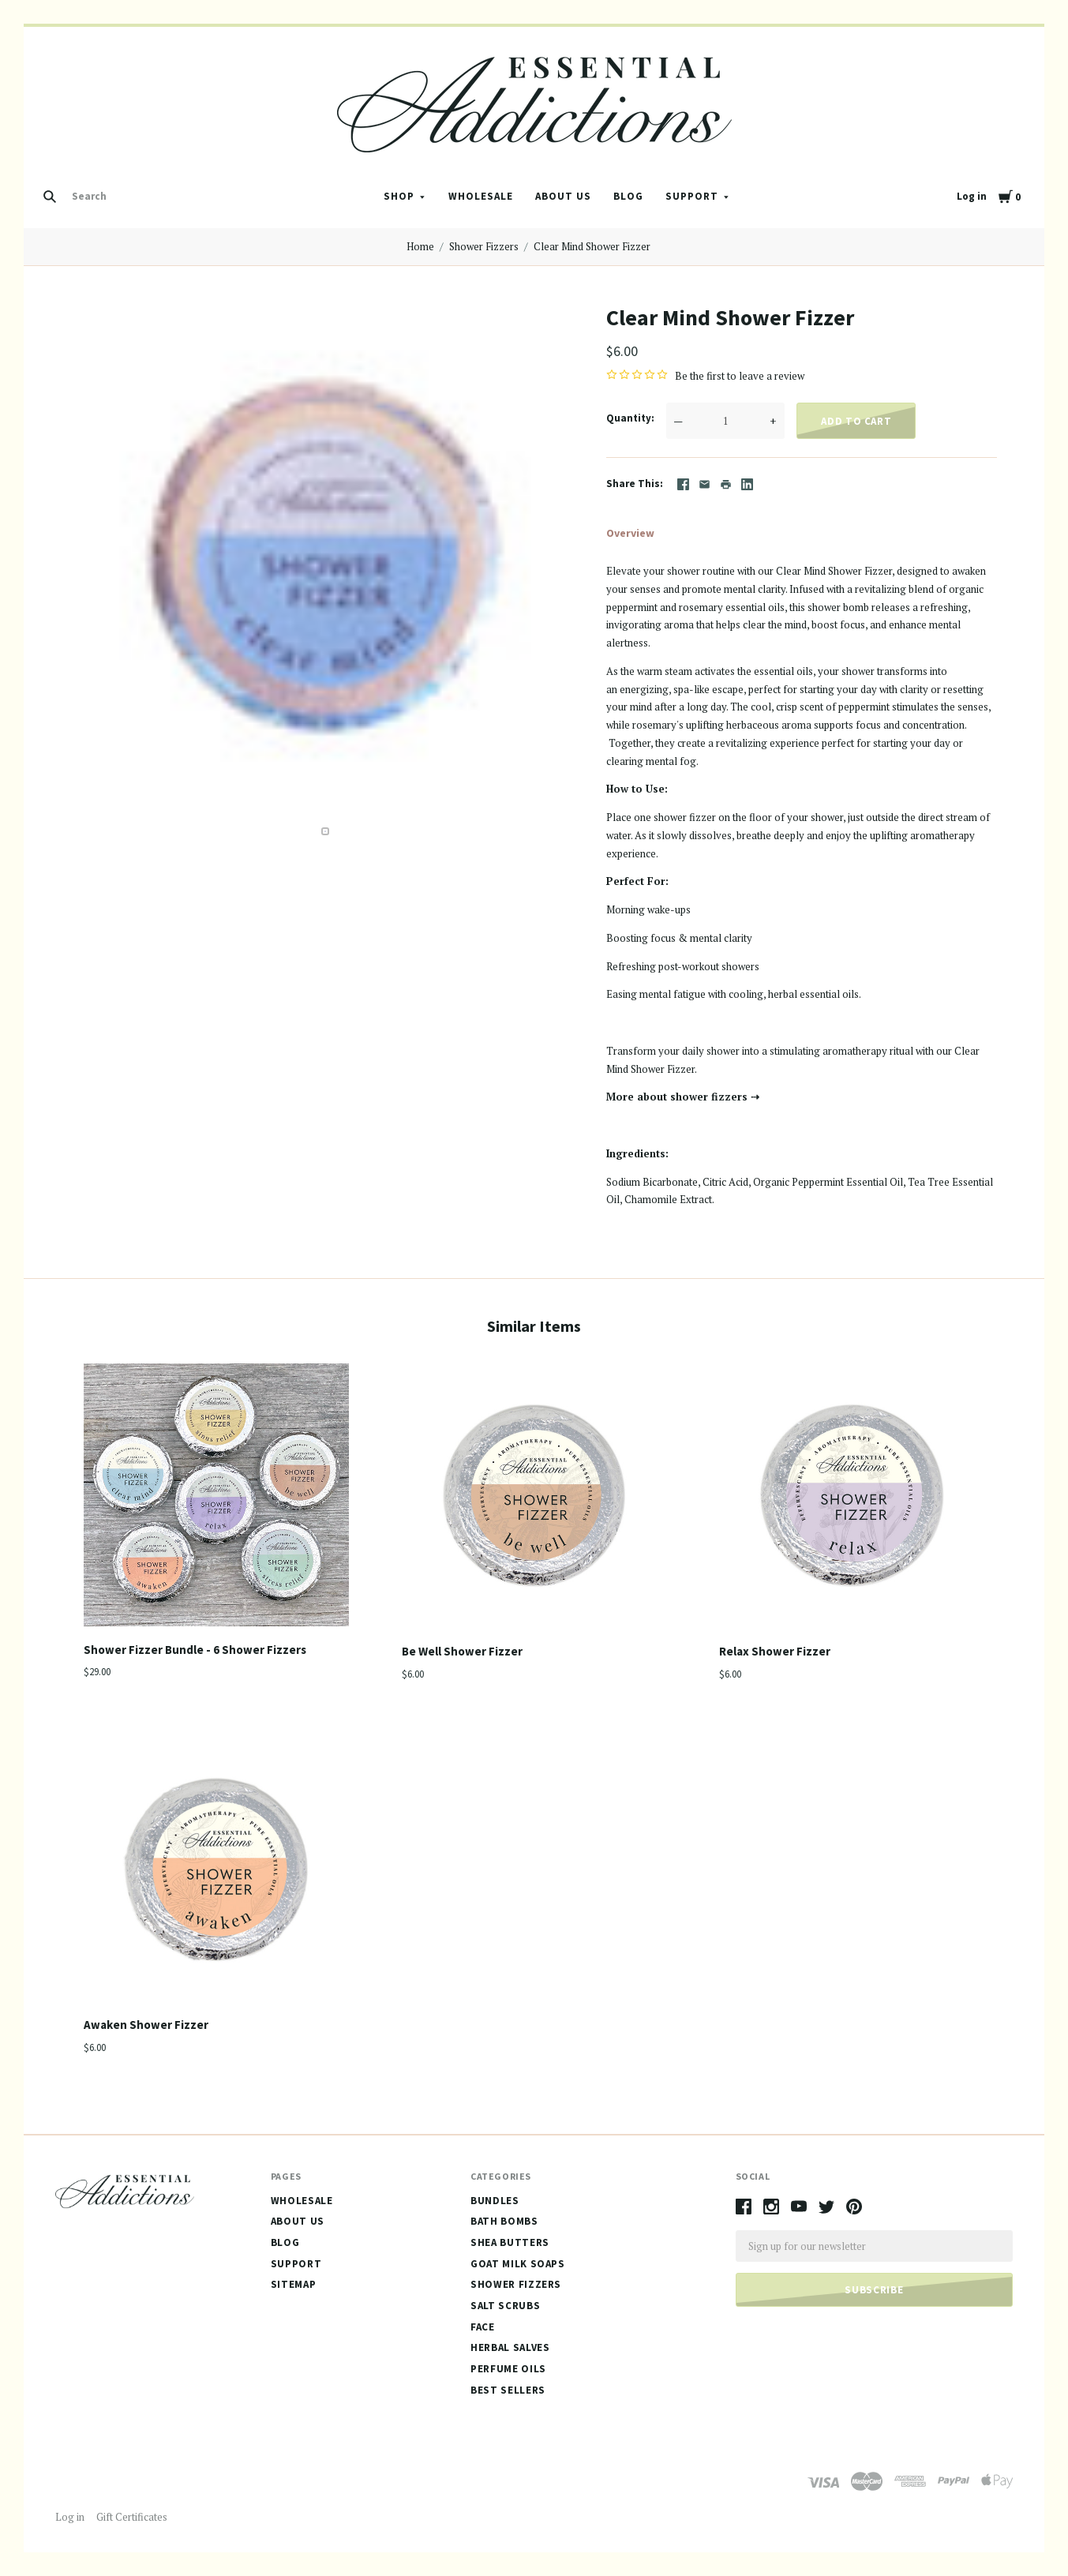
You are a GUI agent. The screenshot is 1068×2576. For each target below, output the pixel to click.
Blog (628, 196)
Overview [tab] (630, 533)
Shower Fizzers (484, 246)
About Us (563, 196)
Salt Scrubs (505, 2305)
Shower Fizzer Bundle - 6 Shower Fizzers (195, 1649)
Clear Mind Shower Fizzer (592, 246)
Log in (972, 196)
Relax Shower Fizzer (774, 1651)
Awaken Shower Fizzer (146, 2024)
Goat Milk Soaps (517, 2263)
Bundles (494, 2200)
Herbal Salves (509, 2347)
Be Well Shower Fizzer (462, 1651)
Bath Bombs (504, 2221)
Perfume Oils (508, 2368)
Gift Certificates (131, 2517)
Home (420, 246)
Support (691, 196)
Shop (399, 196)
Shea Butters (509, 2242)
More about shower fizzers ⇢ (682, 1096)
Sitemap (294, 2284)
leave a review (771, 376)
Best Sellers (507, 2390)
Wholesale (480, 196)
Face (482, 2327)
